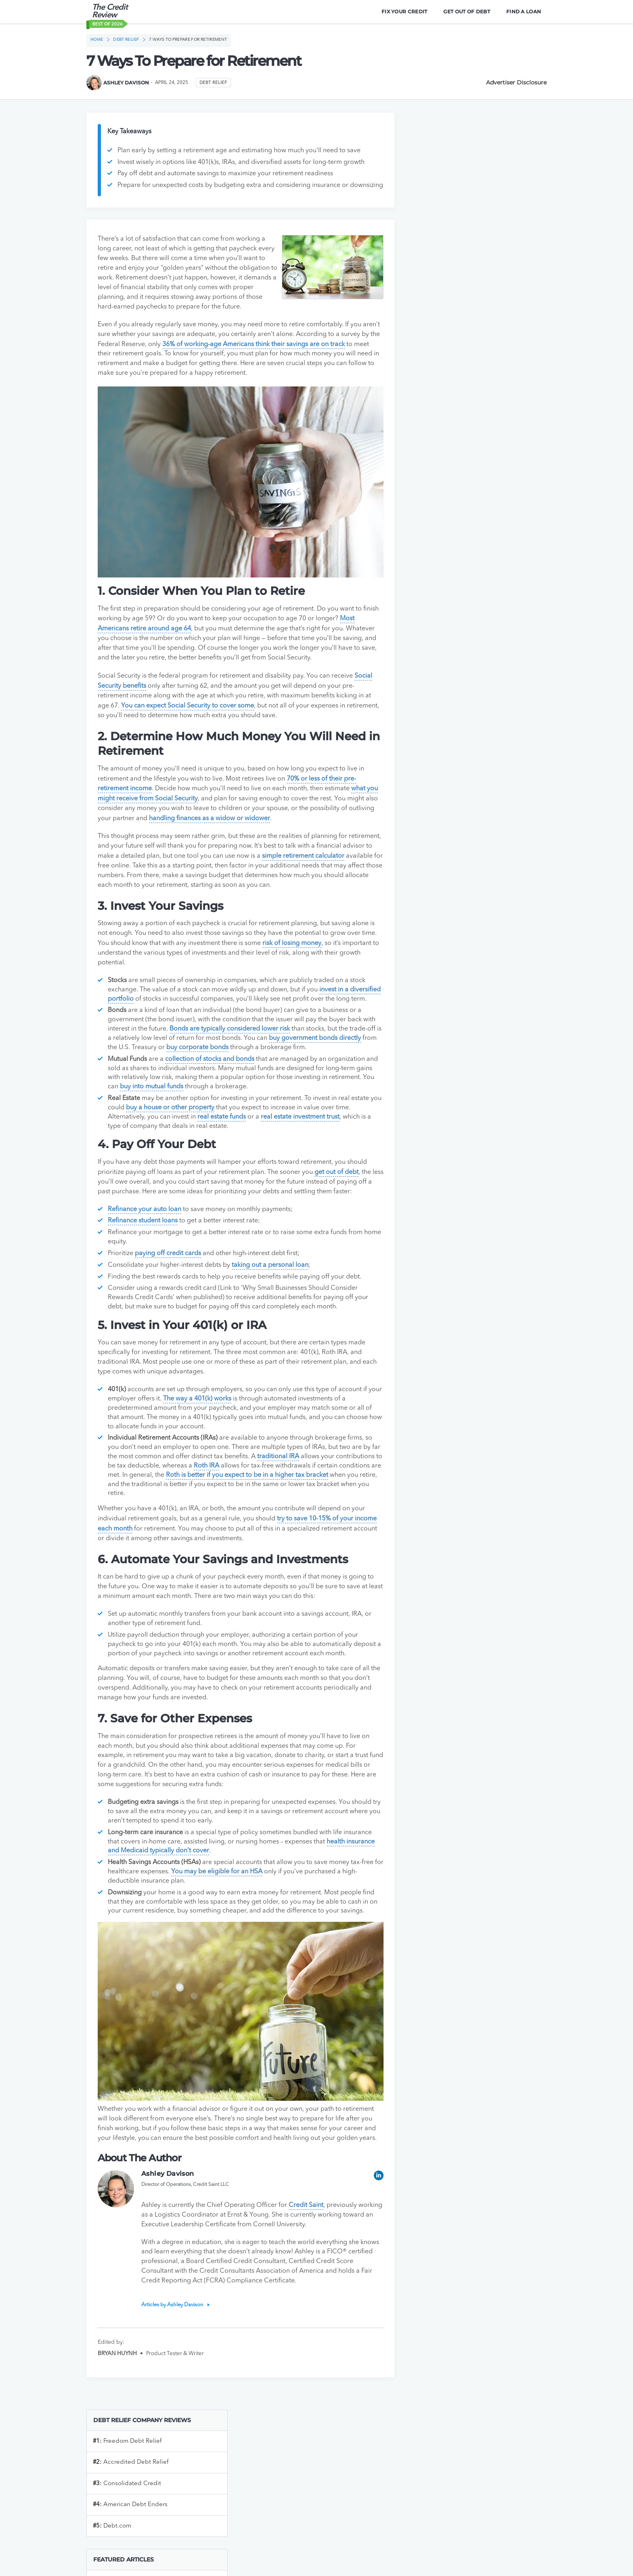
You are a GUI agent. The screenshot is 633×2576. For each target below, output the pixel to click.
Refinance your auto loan (145, 1256)
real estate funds (238, 1155)
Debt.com (431, 242)
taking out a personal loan (271, 1312)
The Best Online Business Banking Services (473, 297)
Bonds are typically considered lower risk (244, 1067)
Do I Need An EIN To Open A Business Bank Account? (474, 322)
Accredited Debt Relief (449, 178)
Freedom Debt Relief (446, 157)
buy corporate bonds (257, 1085)
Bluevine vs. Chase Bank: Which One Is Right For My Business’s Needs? (475, 589)
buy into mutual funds (199, 1124)
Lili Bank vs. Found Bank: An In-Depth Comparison (465, 559)
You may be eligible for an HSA (241, 1928)
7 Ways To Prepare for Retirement (190, 40)
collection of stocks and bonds (210, 1097)
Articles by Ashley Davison (174, 2370)
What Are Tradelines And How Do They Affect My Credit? (467, 478)
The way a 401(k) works (213, 1446)
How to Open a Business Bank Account (467, 347)
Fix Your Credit (404, 11)
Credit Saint (307, 2271)
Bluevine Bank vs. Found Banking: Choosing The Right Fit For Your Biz (474, 530)
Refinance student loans (143, 1268)
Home (96, 40)
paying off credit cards (169, 1300)
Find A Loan (523, 11)
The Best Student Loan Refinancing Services (473, 402)
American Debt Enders (449, 221)
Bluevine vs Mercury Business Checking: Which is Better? (468, 759)
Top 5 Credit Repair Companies (456, 504)
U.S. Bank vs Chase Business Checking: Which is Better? (467, 427)
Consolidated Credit (446, 200)
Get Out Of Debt (466, 11)
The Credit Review (110, 11)
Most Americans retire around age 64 (153, 641)
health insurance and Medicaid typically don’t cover (184, 1907)
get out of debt (337, 1210)
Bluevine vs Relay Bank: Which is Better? (469, 615)
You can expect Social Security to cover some (224, 727)
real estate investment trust (317, 1155)
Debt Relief (126, 40)
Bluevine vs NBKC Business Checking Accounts (464, 670)
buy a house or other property (203, 1145)
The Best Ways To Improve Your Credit (466, 453)
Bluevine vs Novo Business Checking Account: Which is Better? (463, 700)
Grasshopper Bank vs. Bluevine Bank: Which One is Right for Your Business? (474, 729)
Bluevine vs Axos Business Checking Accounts (463, 640)
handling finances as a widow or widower (276, 838)
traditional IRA (309, 1504)
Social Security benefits (132, 708)
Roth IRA (255, 1513)
